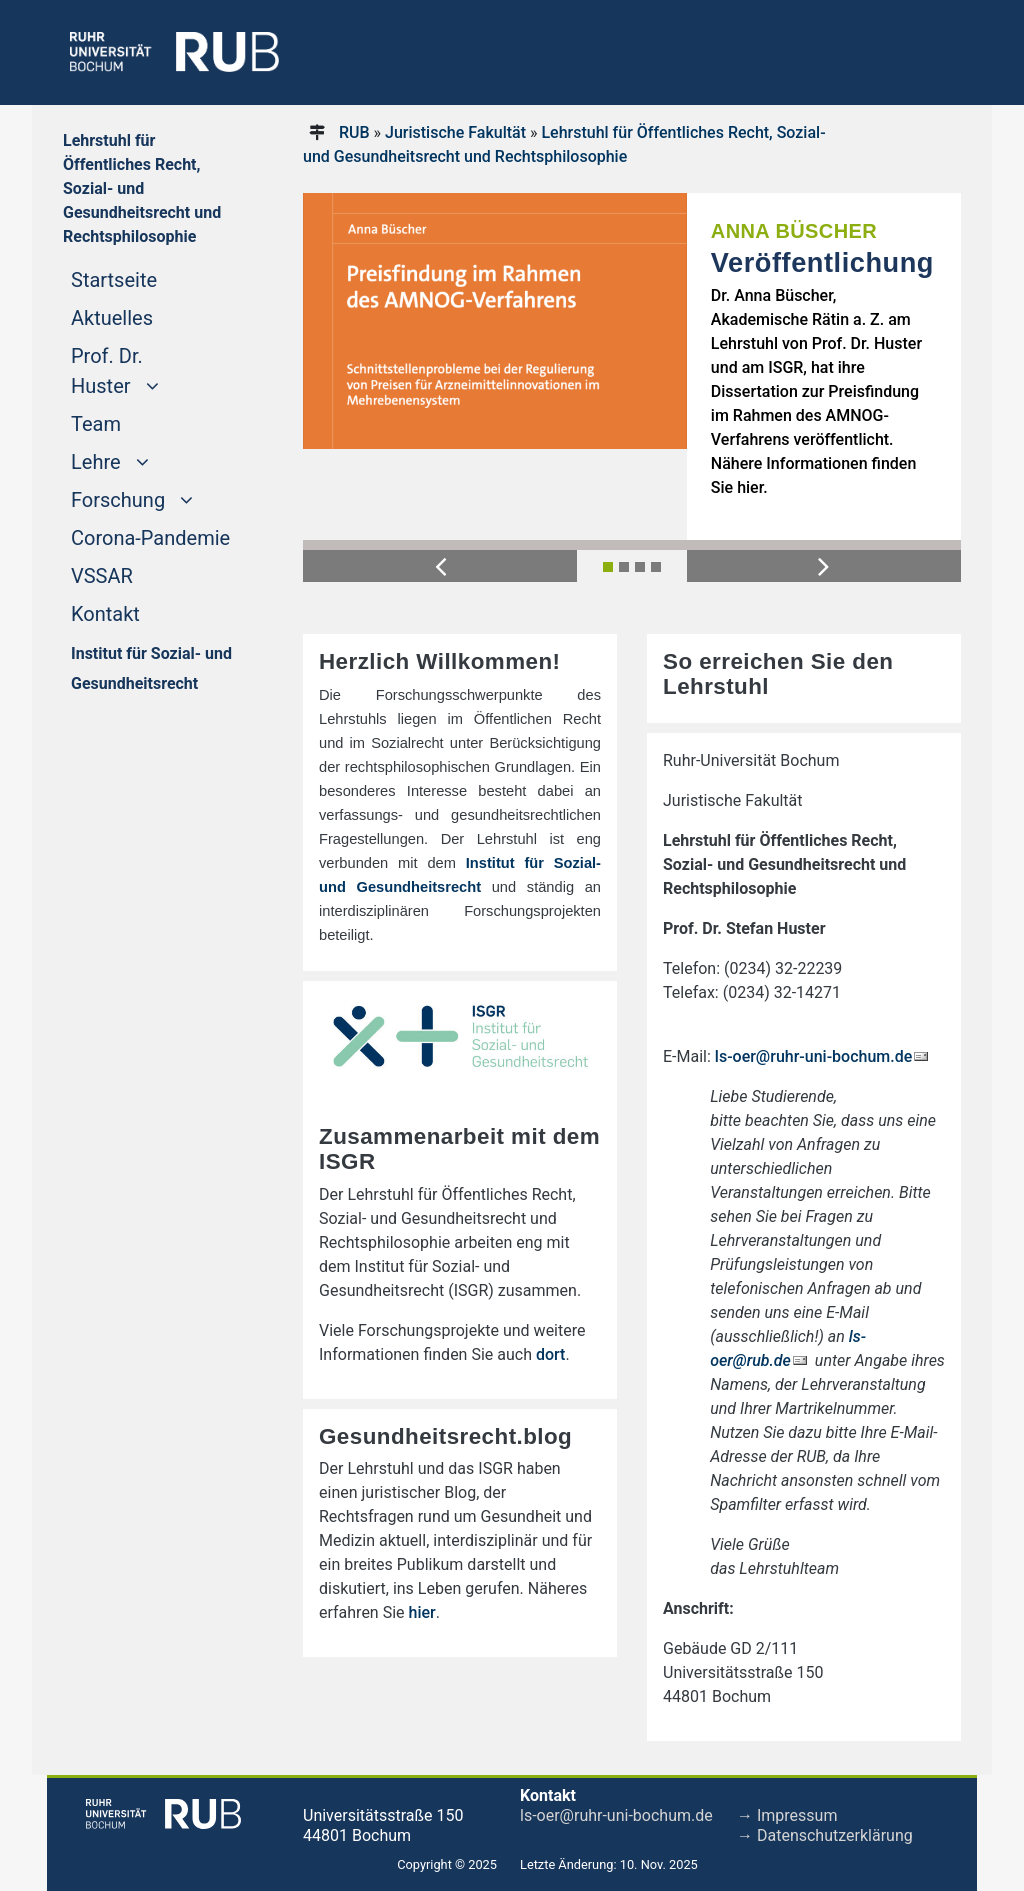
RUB (354, 132)
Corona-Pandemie (150, 538)
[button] (440, 565)
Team (96, 424)
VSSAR (102, 576)
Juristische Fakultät (455, 132)
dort (550, 1354)
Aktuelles (112, 318)
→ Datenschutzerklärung (825, 1835)
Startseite (152, 278)
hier (422, 1612)
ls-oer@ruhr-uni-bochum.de (813, 1056)
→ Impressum (787, 1815)
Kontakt (105, 614)
